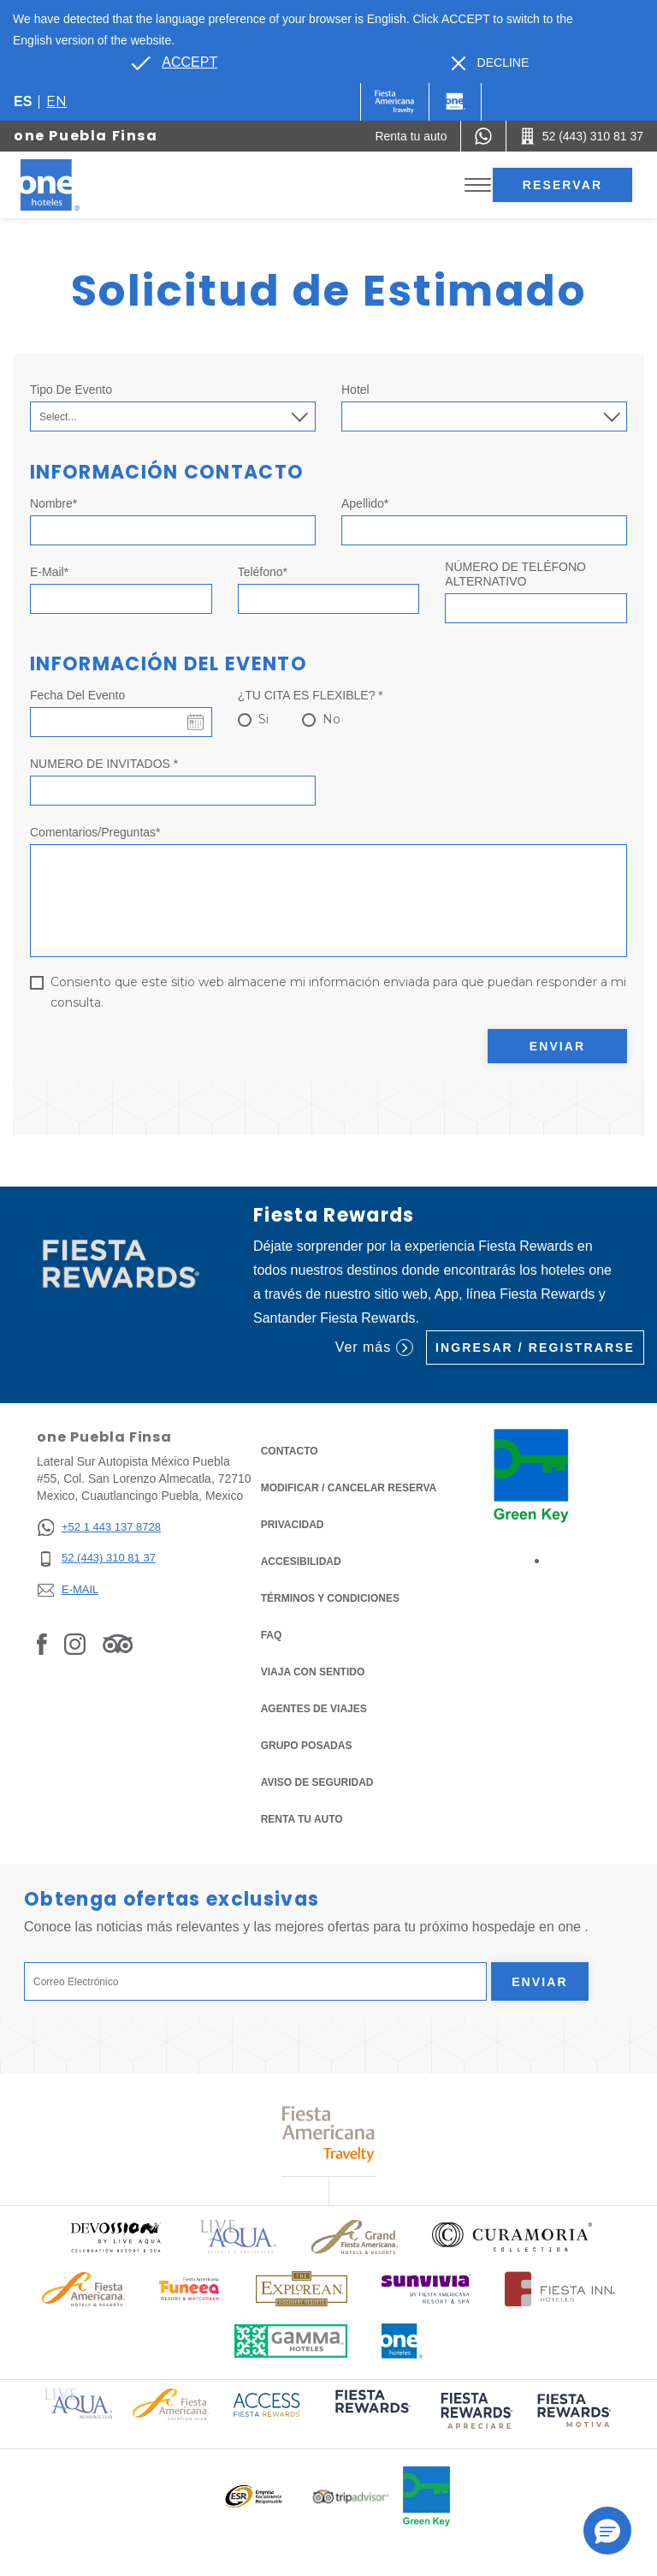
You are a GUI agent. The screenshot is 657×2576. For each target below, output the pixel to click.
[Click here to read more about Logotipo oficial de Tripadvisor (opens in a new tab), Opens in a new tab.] (351, 2496)
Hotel (355, 389)
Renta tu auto (302, 1818)
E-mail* (49, 572)
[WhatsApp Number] (483, 136)
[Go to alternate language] (174, 62)
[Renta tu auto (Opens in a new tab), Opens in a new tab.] (410, 136)
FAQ (271, 1635)
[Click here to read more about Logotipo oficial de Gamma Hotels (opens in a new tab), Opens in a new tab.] (290, 2341)
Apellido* (364, 503)
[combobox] (484, 416)
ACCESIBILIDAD (301, 1562)
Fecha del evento (77, 695)
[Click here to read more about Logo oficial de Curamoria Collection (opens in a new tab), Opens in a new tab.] (512, 2237)
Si (263, 719)
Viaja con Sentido (313, 1672)
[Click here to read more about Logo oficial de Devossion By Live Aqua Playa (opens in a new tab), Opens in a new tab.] (115, 2236)
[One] (455, 102)
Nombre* (53, 503)
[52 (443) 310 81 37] (99, 1558)
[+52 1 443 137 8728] (99, 1528)
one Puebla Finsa (86, 136)
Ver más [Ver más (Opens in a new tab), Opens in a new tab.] (374, 1347)
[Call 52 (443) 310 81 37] (581, 136)
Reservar (562, 185)
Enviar (558, 1046)
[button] (607, 2531)
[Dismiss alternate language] (491, 62)
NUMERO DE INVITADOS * (104, 763)
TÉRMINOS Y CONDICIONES (330, 1598)
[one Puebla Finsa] (70, 185)
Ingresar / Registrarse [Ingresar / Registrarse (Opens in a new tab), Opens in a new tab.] (535, 1347)
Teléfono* (262, 572)
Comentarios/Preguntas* (95, 832)
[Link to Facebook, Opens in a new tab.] (42, 1644)
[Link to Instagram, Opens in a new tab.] (75, 1644)
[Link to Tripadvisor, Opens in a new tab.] (118, 1644)
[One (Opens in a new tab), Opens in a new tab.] (395, 102)
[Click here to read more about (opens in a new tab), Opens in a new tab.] (371, 2413)
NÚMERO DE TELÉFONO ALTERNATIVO (515, 574)
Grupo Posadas (306, 1746)
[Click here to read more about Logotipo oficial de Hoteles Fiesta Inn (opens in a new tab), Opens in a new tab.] (560, 2288)
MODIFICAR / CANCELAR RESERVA (349, 1488)
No (331, 719)
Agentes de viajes (314, 1709)
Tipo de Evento (71, 389)
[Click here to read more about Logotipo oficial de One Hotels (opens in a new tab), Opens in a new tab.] (402, 2341)
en (56, 101)
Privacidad (292, 1523)
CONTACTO (289, 1451)
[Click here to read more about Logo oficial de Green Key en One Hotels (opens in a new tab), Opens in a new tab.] (426, 2496)
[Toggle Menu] (478, 185)
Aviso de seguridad (317, 1782)
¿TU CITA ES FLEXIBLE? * (310, 695)
